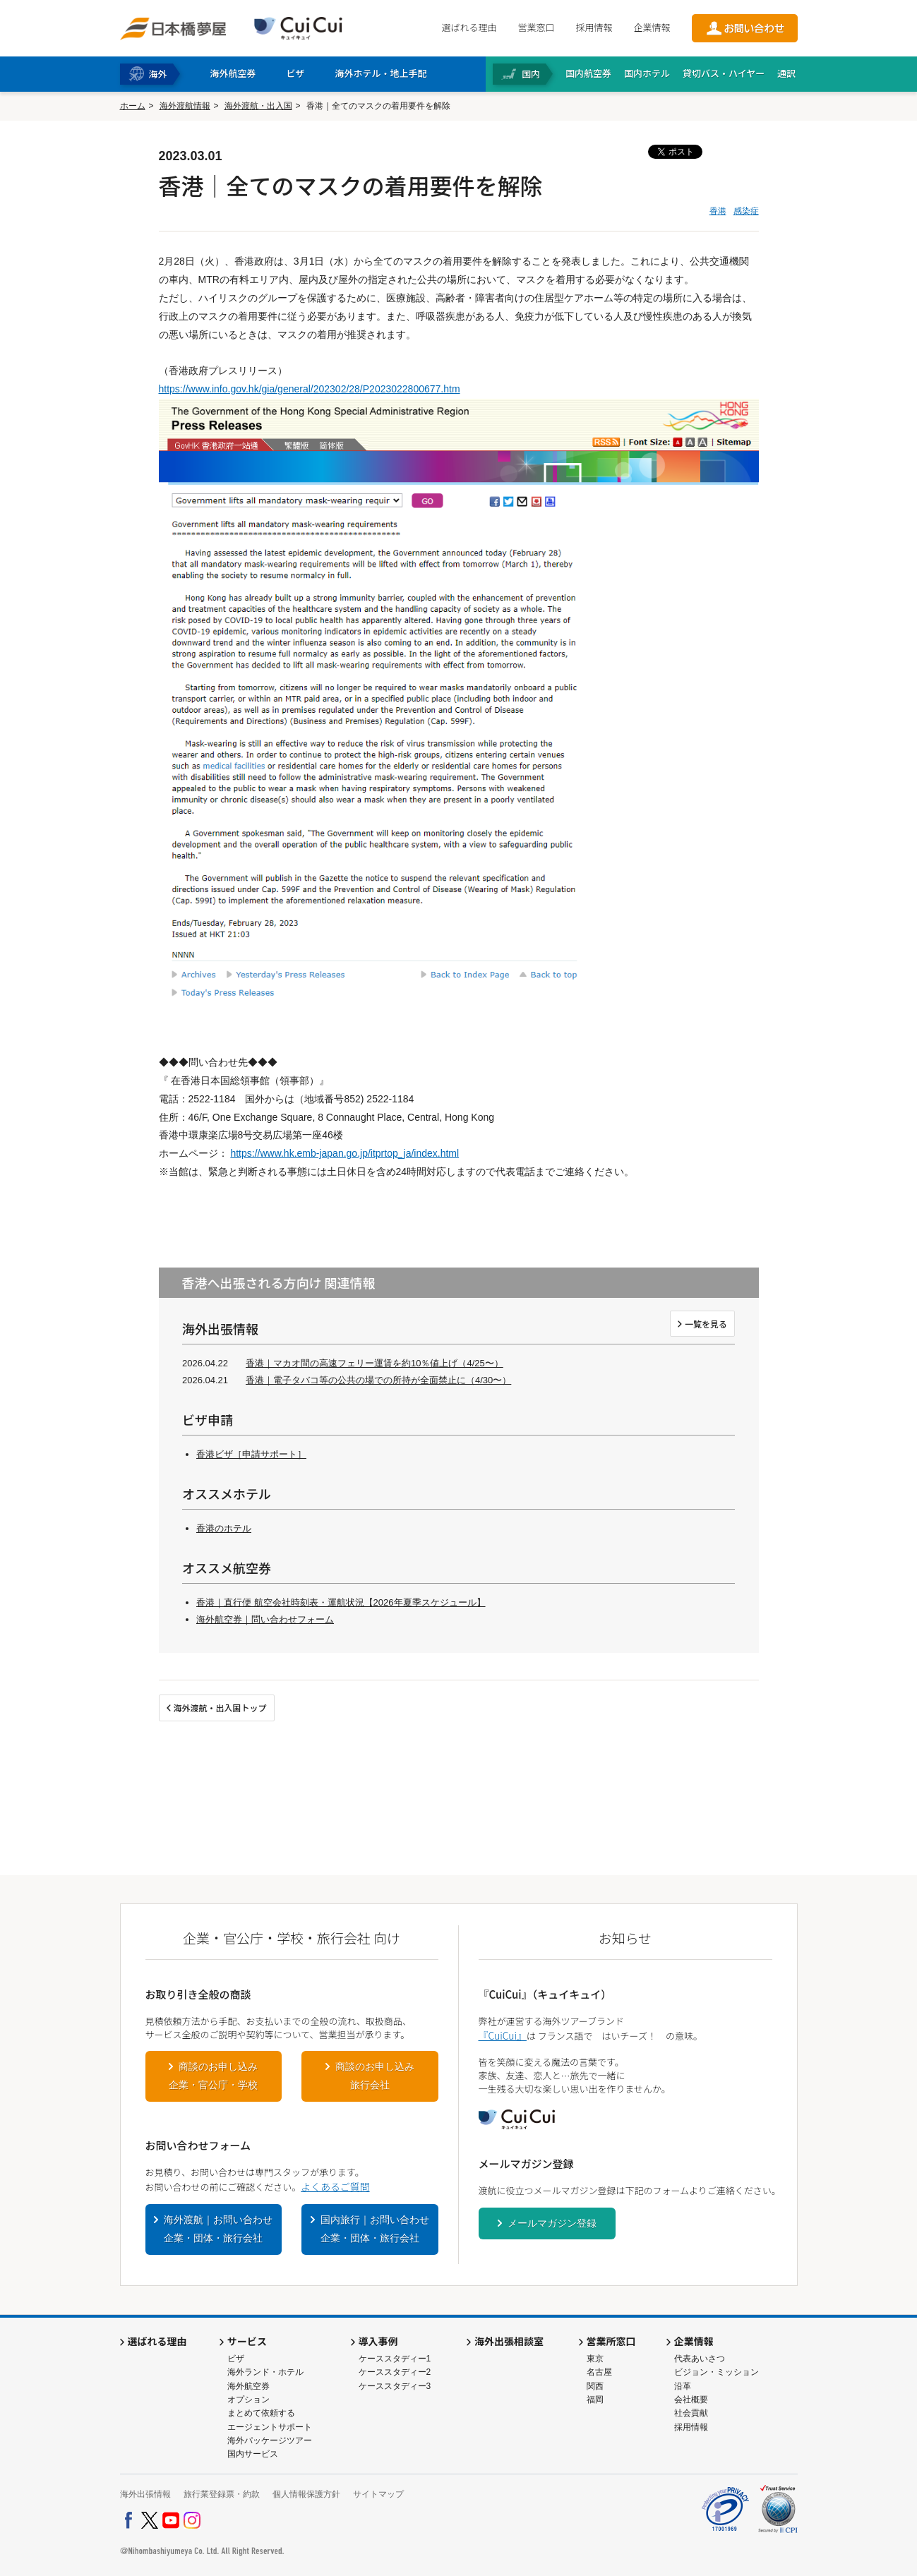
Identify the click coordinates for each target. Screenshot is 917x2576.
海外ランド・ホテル (265, 2372)
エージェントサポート (269, 2427)
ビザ (235, 2359)
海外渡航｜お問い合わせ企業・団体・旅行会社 (218, 2229)
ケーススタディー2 (395, 2372)
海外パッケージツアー (269, 2440)
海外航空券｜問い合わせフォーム (265, 1619)
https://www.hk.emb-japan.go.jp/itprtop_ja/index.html (344, 1153)
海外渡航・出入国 (258, 106)
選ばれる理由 (468, 27)
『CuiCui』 (503, 2035)
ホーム (132, 106)
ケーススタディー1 (395, 2359)
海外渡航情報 (185, 106)
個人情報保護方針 (306, 2494)
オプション (248, 2400)
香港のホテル (223, 1528)
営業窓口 (535, 27)
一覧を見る (706, 1324)
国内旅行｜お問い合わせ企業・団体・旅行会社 (374, 2229)
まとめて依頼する (261, 2413)
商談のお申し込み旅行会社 (374, 2075)
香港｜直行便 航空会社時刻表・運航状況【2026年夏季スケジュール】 (341, 1602)
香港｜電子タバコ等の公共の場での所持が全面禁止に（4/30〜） (378, 1380)
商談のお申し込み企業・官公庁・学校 (213, 2075)
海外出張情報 (145, 2494)
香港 (717, 211)
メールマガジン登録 (552, 2223)
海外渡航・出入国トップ (220, 1708)
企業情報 (651, 27)
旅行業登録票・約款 (222, 2494)
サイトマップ (378, 2494)
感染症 (746, 211)
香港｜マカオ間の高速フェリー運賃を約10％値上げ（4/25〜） (374, 1363)
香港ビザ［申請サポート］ (251, 1454)
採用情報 (593, 27)
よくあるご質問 (335, 2186)
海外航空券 (248, 2386)
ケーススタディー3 (395, 2386)
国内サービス (252, 2454)
